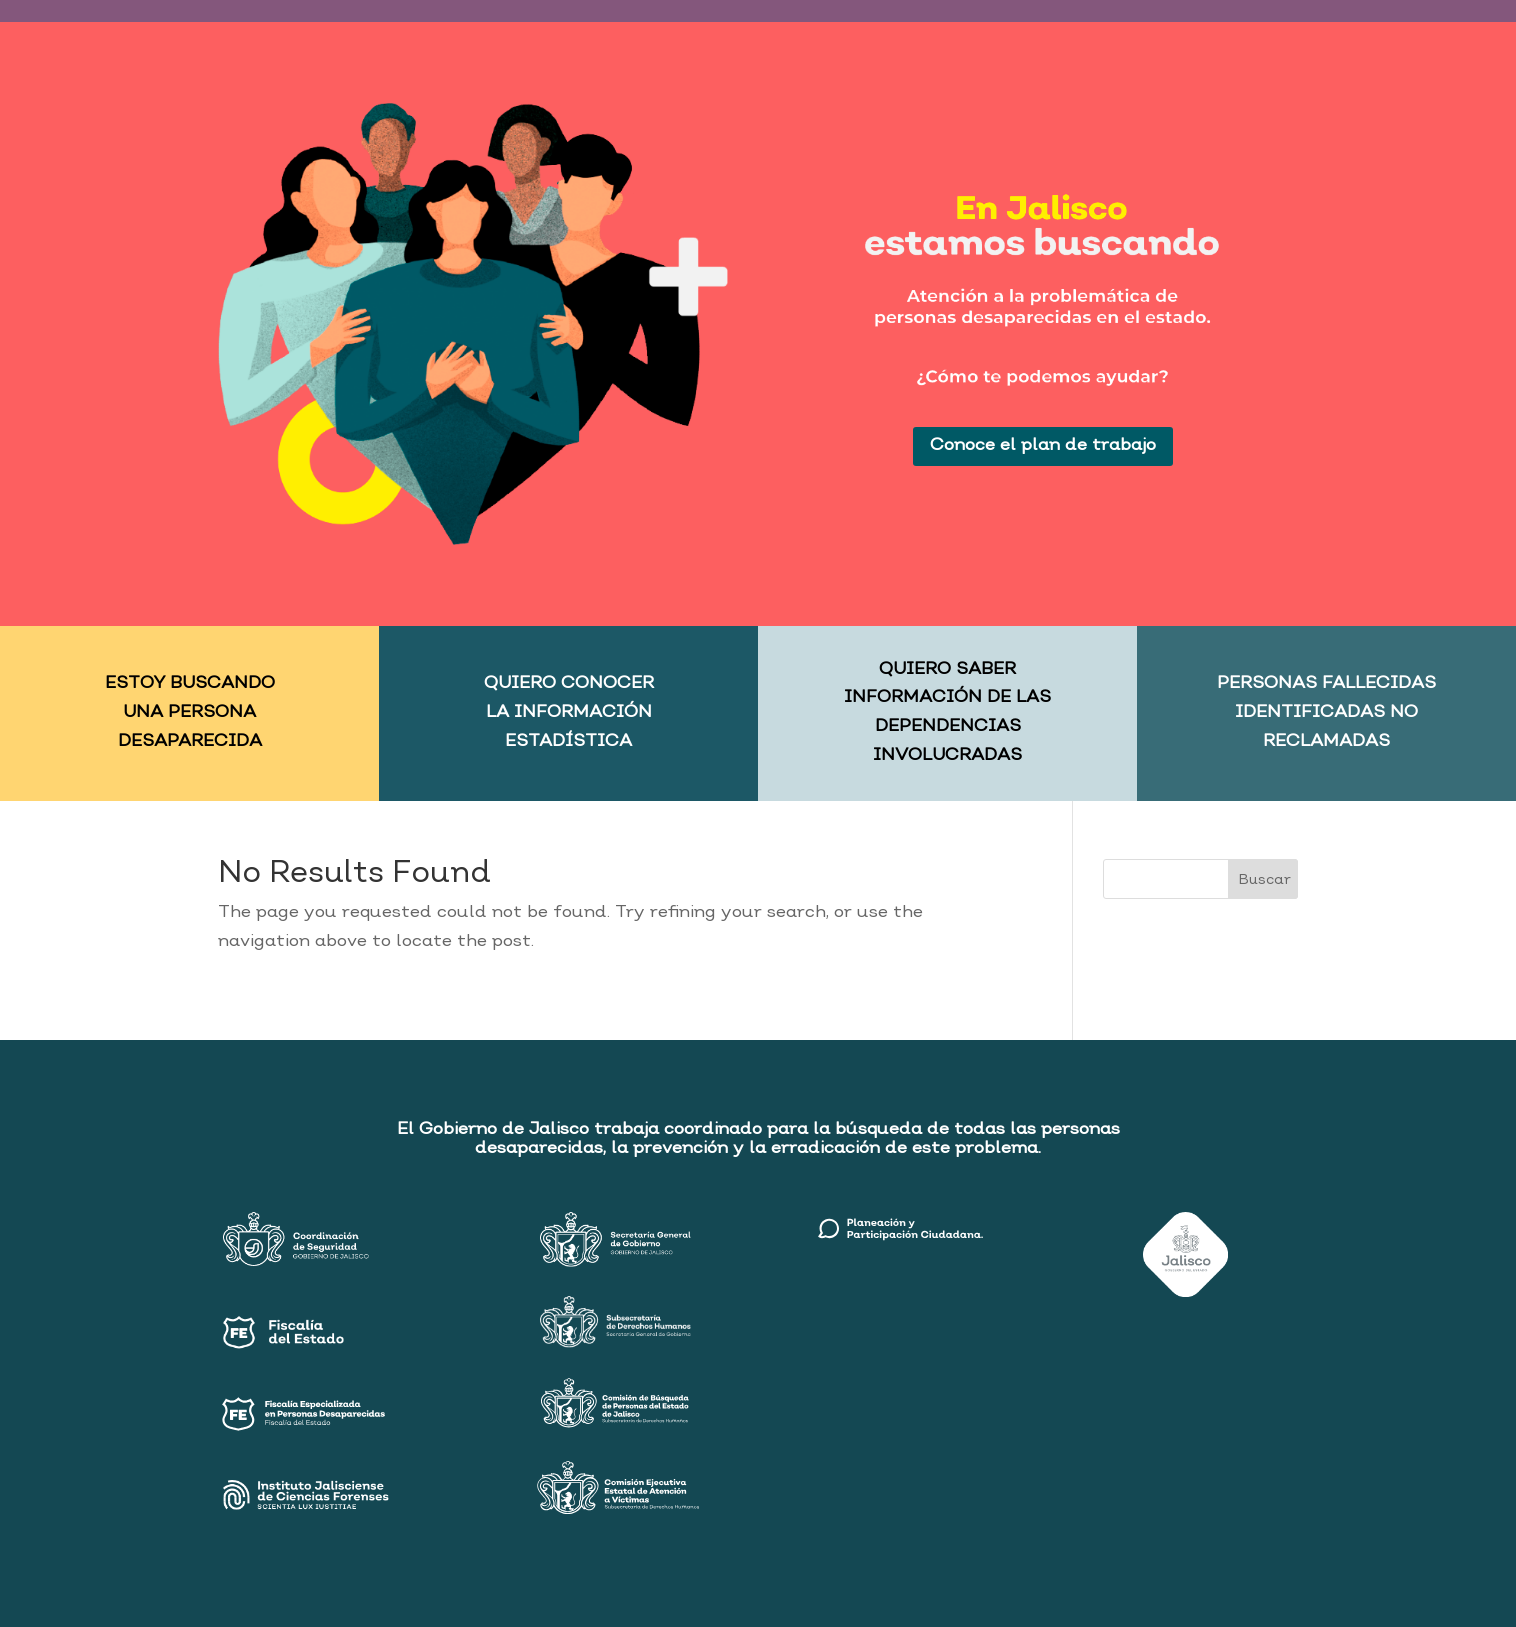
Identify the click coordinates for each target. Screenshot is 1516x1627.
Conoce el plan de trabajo (1043, 445)
